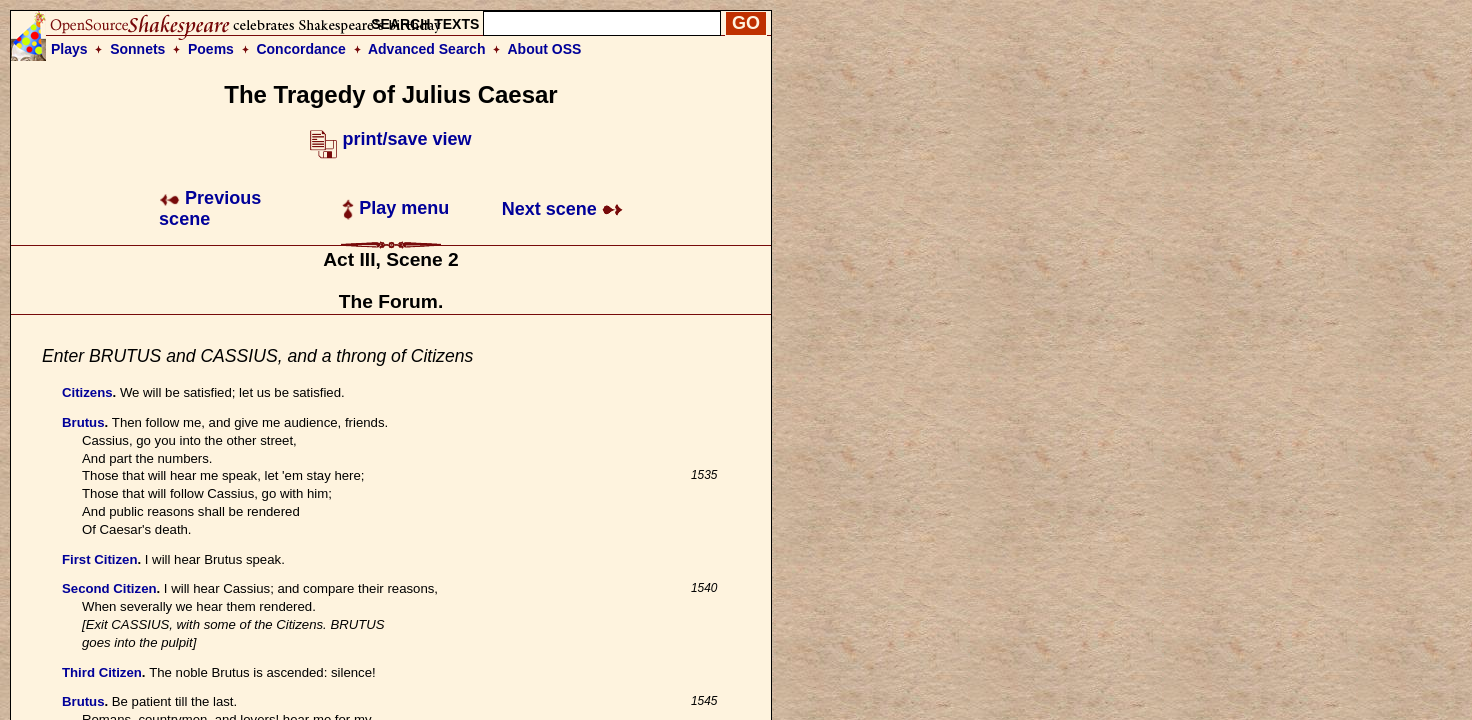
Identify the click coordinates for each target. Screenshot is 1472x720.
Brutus (83, 422)
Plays (69, 49)
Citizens (87, 392)
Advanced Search (427, 49)
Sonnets (137, 49)
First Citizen (99, 559)
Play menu (395, 208)
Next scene (562, 209)
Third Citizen (102, 672)
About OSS (545, 49)
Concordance (300, 49)
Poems (211, 49)
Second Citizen (109, 588)
